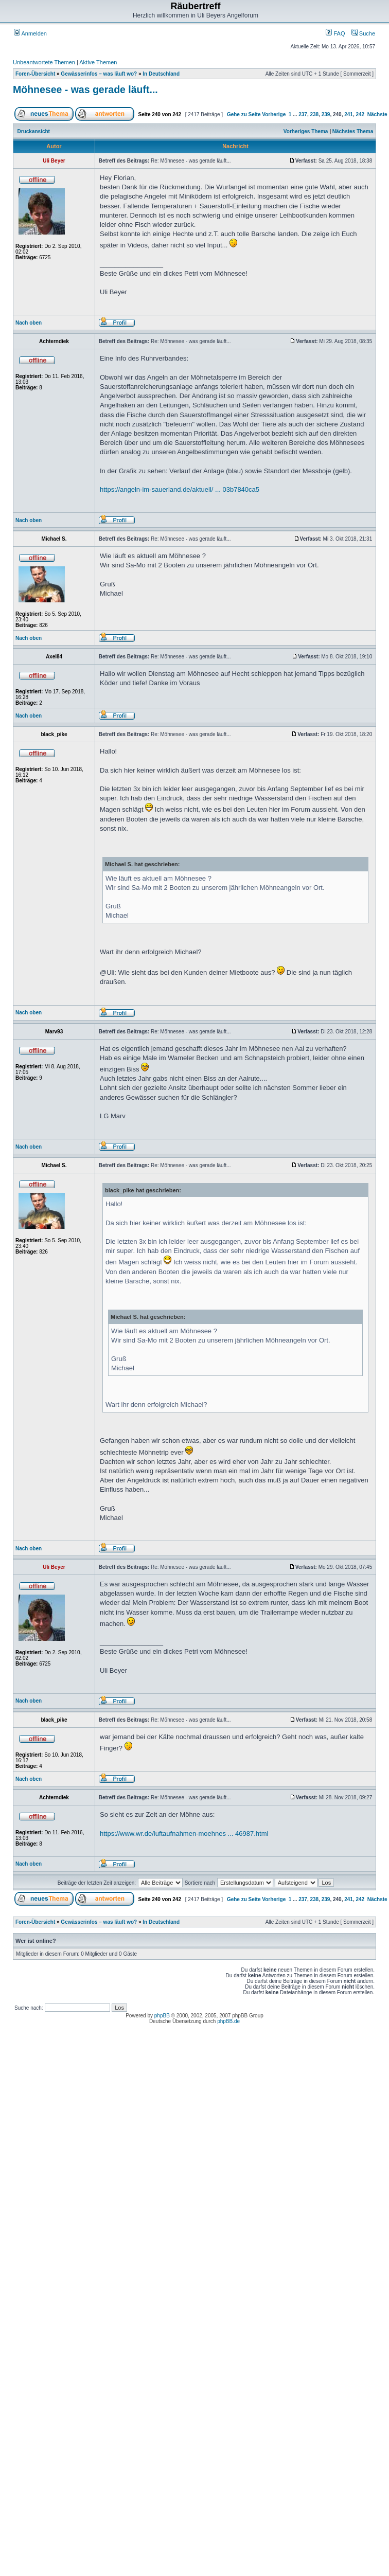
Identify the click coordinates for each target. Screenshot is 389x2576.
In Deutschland (161, 74)
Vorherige (274, 114)
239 (326, 114)
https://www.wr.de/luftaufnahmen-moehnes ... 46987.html (184, 1833)
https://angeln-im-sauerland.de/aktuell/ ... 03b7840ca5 (179, 489)
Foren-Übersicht (35, 74)
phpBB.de (228, 2021)
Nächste (377, 114)
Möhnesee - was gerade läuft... (85, 89)
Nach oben (28, 323)
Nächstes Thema (352, 131)
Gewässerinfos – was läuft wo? (99, 74)
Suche (363, 33)
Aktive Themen (98, 62)
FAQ (335, 33)
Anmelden (30, 33)
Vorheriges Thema (306, 131)
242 (360, 114)
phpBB (162, 2015)
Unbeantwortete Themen (44, 62)
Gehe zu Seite (244, 114)
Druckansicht (33, 131)
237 (302, 114)
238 (314, 114)
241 (348, 114)
